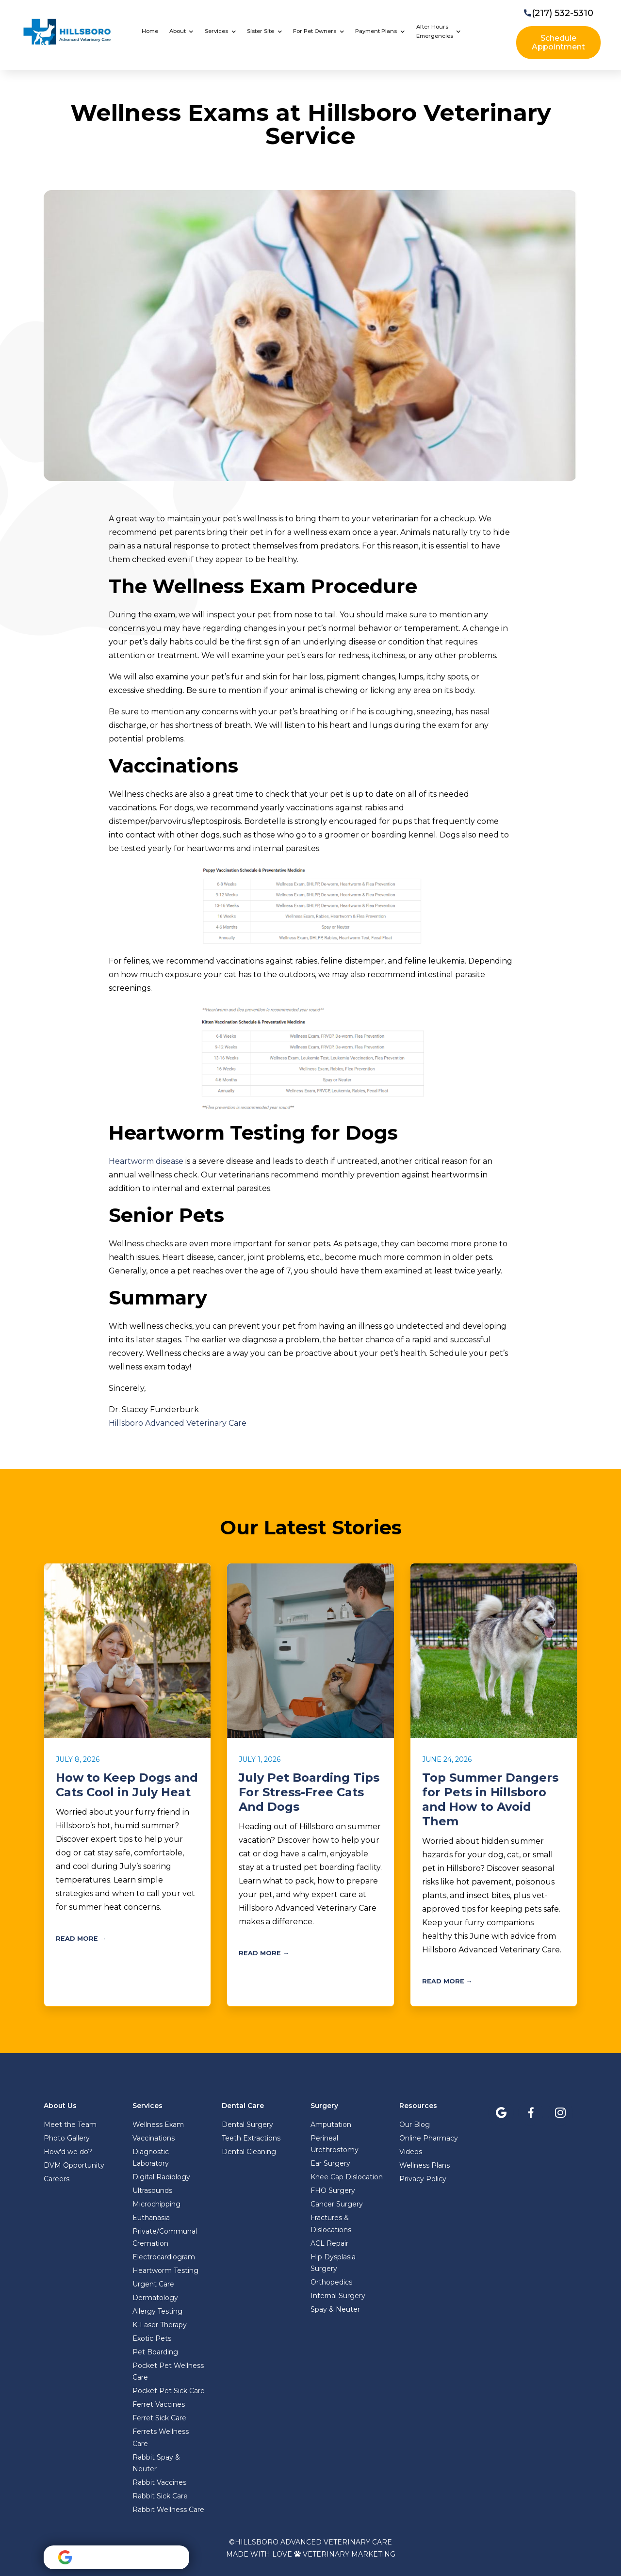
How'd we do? (68, 2151)
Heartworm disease (146, 1161)
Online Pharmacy (428, 2138)
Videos (410, 2151)
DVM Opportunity (74, 2165)
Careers (56, 2178)
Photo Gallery (67, 2138)
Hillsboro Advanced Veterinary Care (177, 1423)
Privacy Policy (422, 2178)
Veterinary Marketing (349, 2554)
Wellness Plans (424, 2165)
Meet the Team (70, 2124)
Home (150, 31)
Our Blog (414, 2124)
